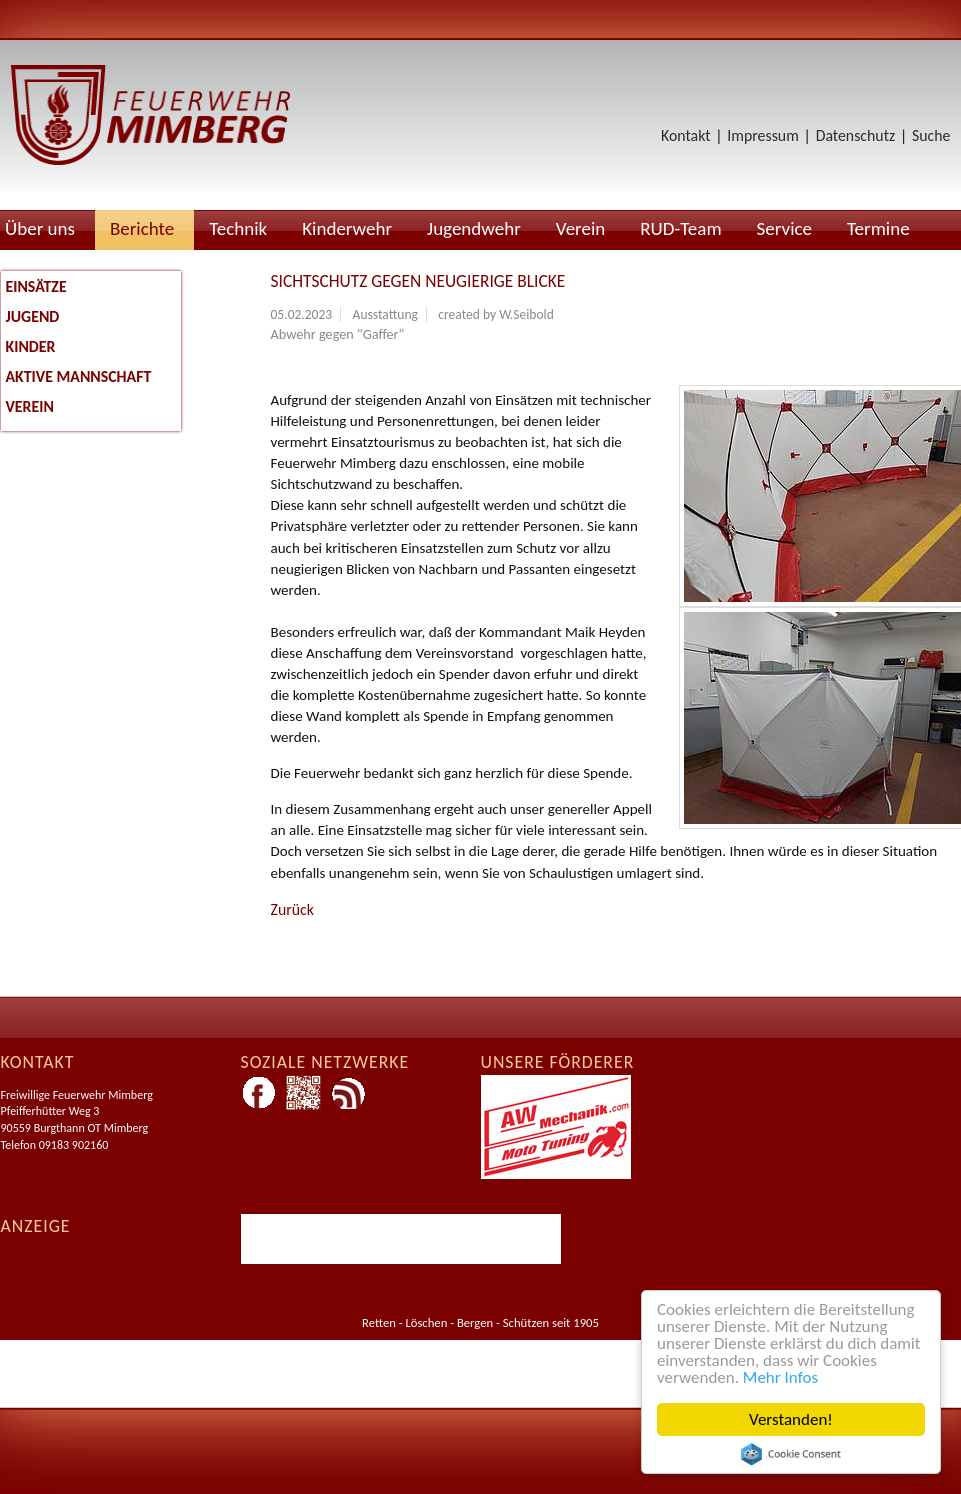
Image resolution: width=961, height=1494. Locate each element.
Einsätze (36, 286)
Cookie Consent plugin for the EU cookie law (791, 1454)
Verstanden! (791, 1419)
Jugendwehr (474, 228)
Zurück (292, 909)
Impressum (762, 135)
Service (784, 228)
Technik (238, 228)
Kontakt (686, 135)
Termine (878, 228)
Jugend (33, 316)
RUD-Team (680, 228)
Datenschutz (856, 135)
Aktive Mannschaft (79, 376)
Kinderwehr (347, 228)
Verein (580, 228)
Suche (931, 135)
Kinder (31, 346)
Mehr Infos (780, 1377)
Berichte (142, 228)
